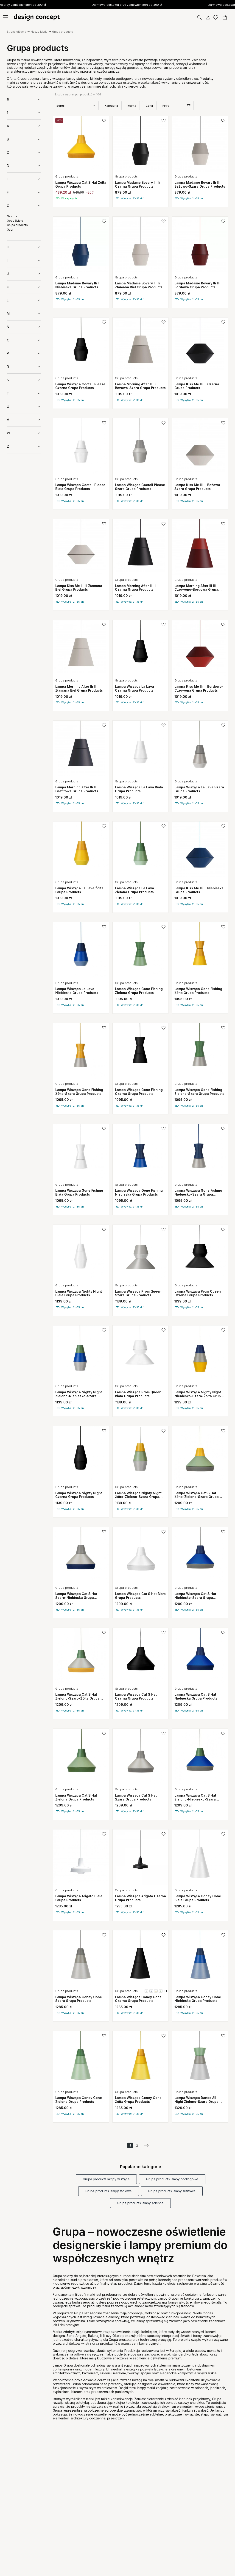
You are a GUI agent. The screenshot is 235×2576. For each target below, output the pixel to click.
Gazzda (12, 216)
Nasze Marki (39, 31)
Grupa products (62, 31)
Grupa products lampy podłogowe (172, 2179)
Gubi (10, 229)
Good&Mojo (15, 220)
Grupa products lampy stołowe (108, 2191)
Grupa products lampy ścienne (140, 2203)
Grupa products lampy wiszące (106, 2179)
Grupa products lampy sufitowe (172, 2191)
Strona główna (16, 31)
